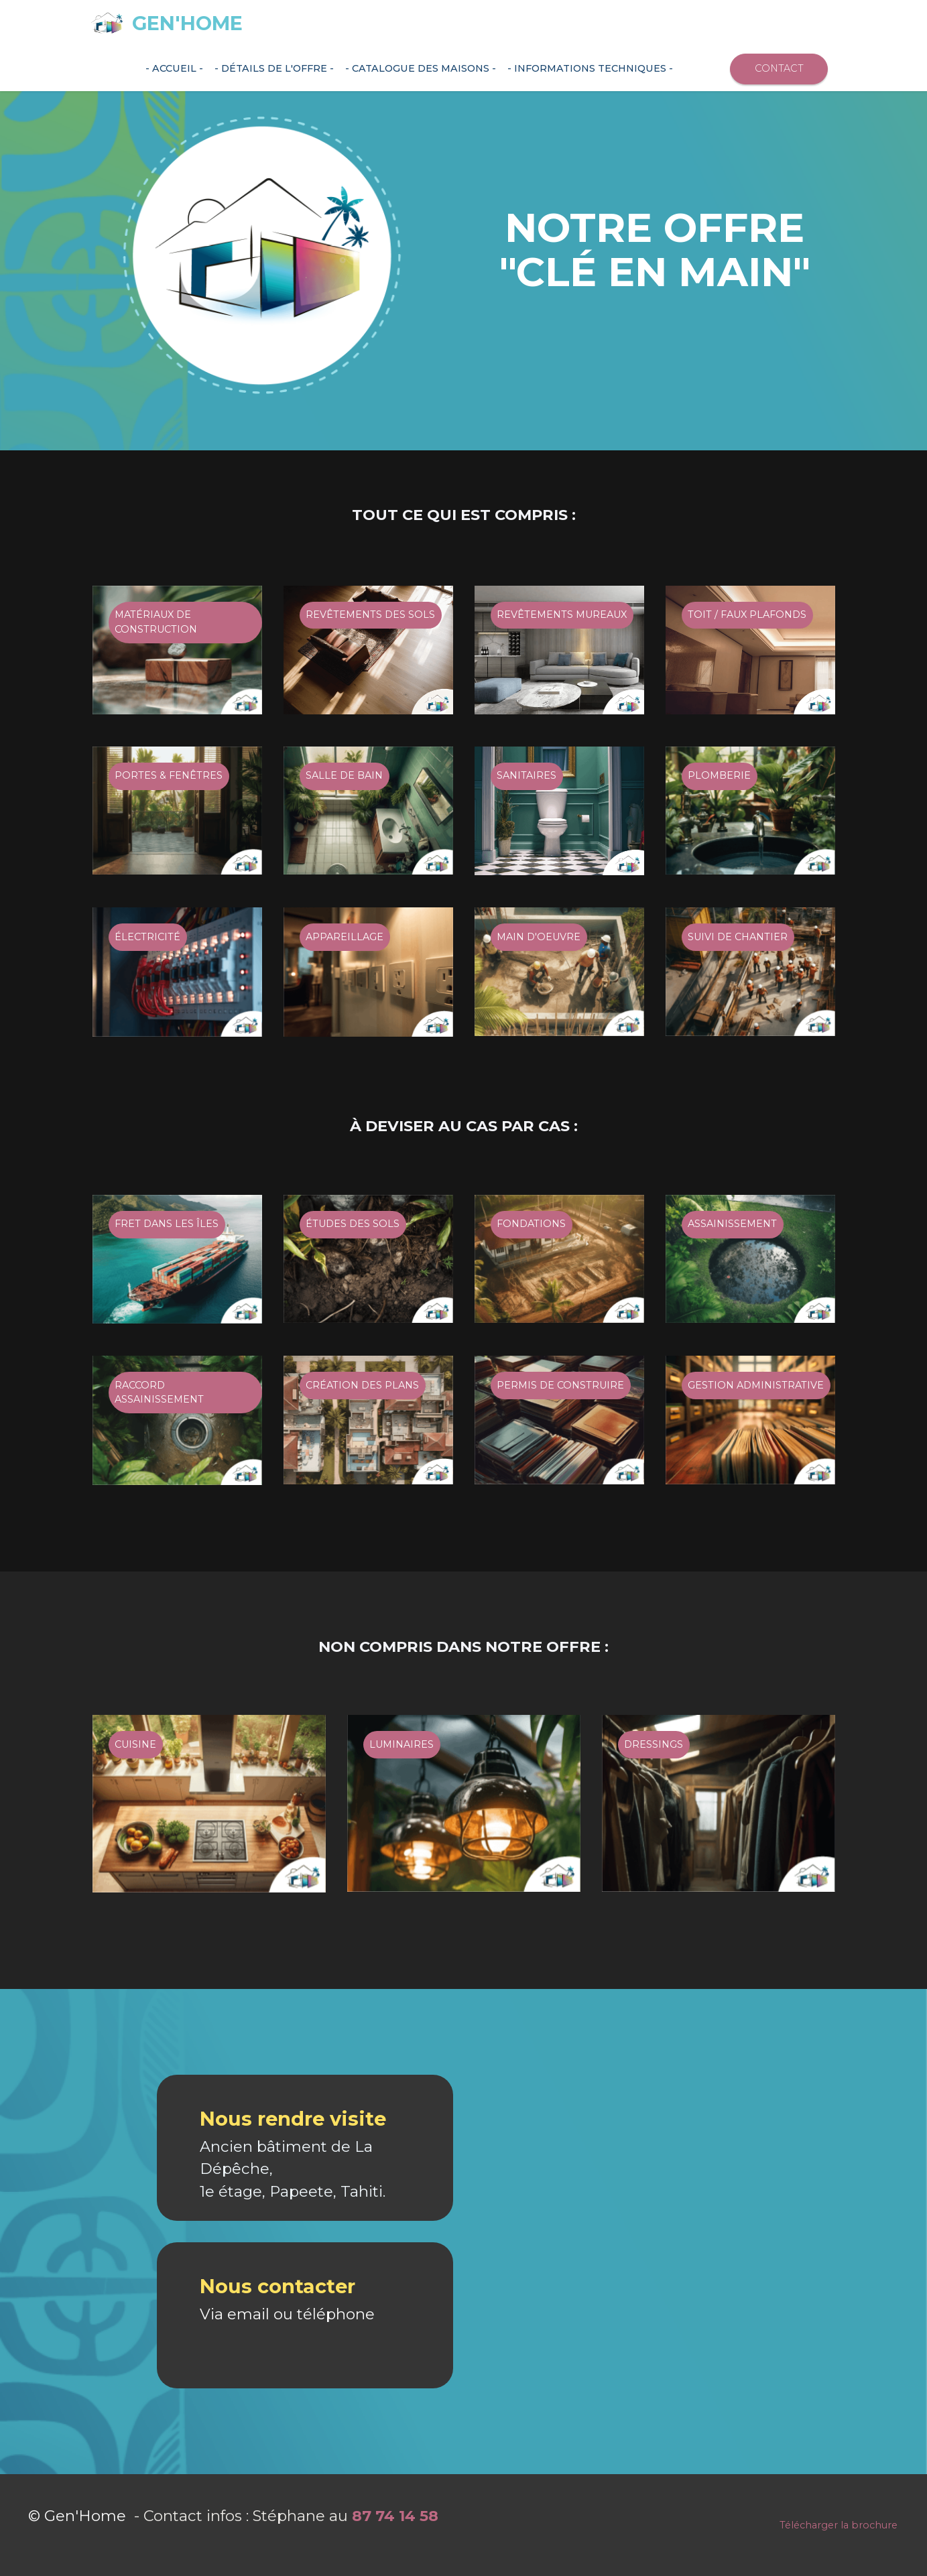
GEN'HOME (187, 24)
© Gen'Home (79, 2566)
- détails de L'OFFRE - (274, 68)
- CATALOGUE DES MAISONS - (420, 68)
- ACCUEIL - (174, 68)
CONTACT (779, 68)
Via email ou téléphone (287, 2365)
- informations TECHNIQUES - (590, 68)
